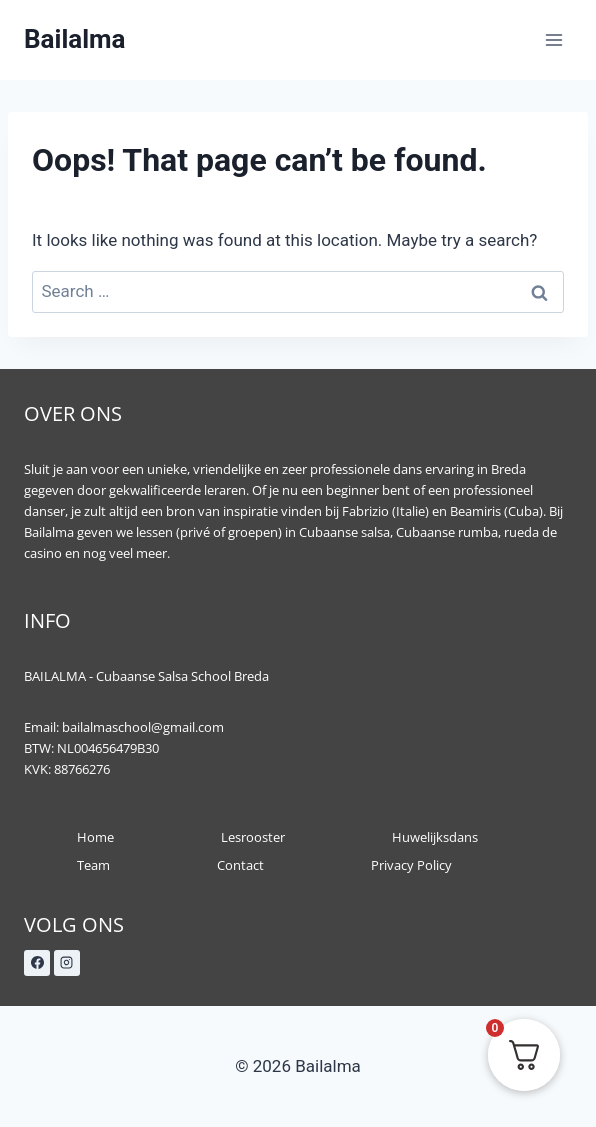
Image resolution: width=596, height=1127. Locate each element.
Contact (240, 865)
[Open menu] (553, 39)
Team (93, 865)
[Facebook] (37, 963)
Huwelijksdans (435, 837)
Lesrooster (253, 837)
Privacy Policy (411, 865)
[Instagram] (67, 963)
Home (95, 837)
